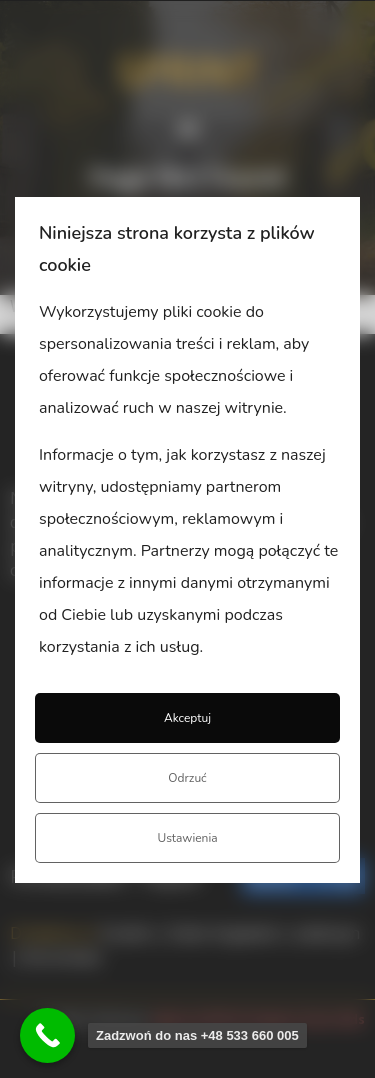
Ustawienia (187, 838)
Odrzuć (187, 778)
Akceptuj (187, 718)
